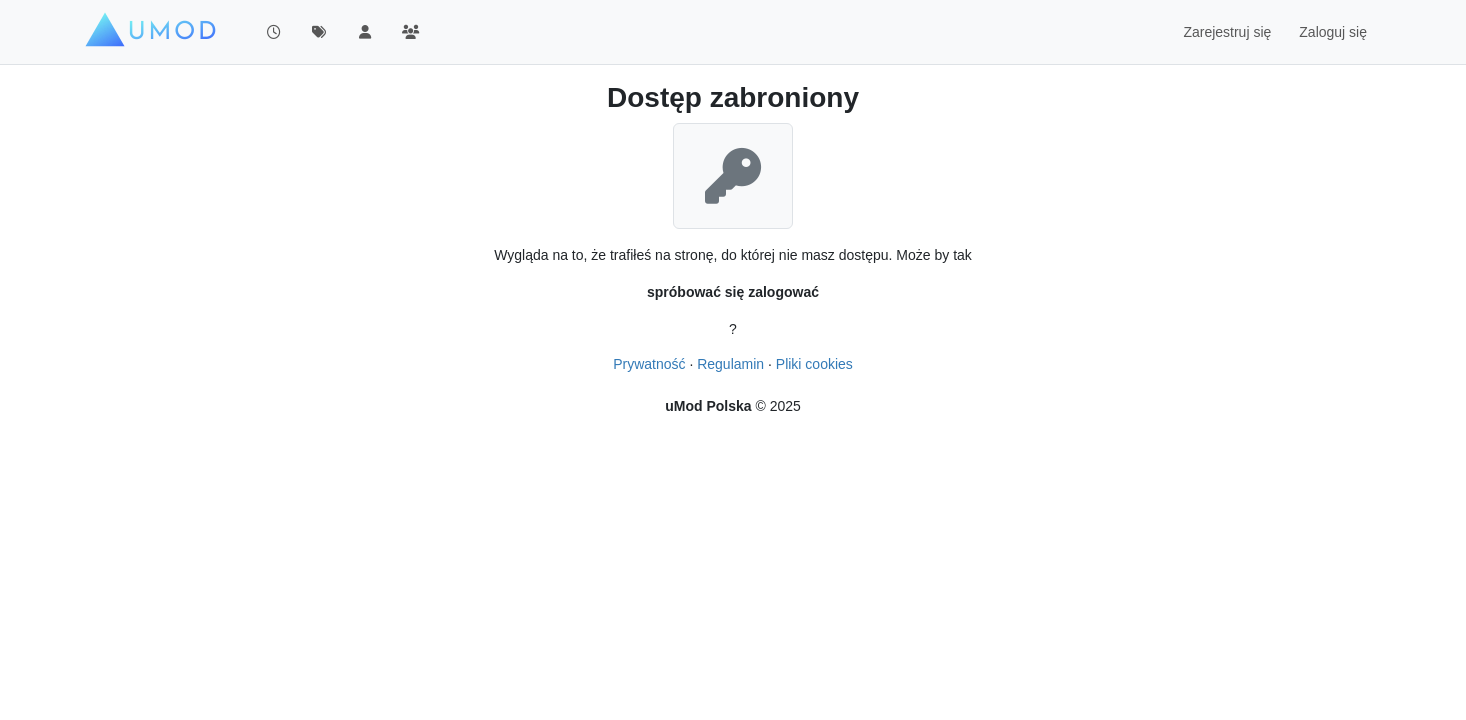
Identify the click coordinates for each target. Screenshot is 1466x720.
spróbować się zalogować (733, 292)
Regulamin (730, 364)
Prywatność (649, 364)
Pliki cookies (814, 364)
